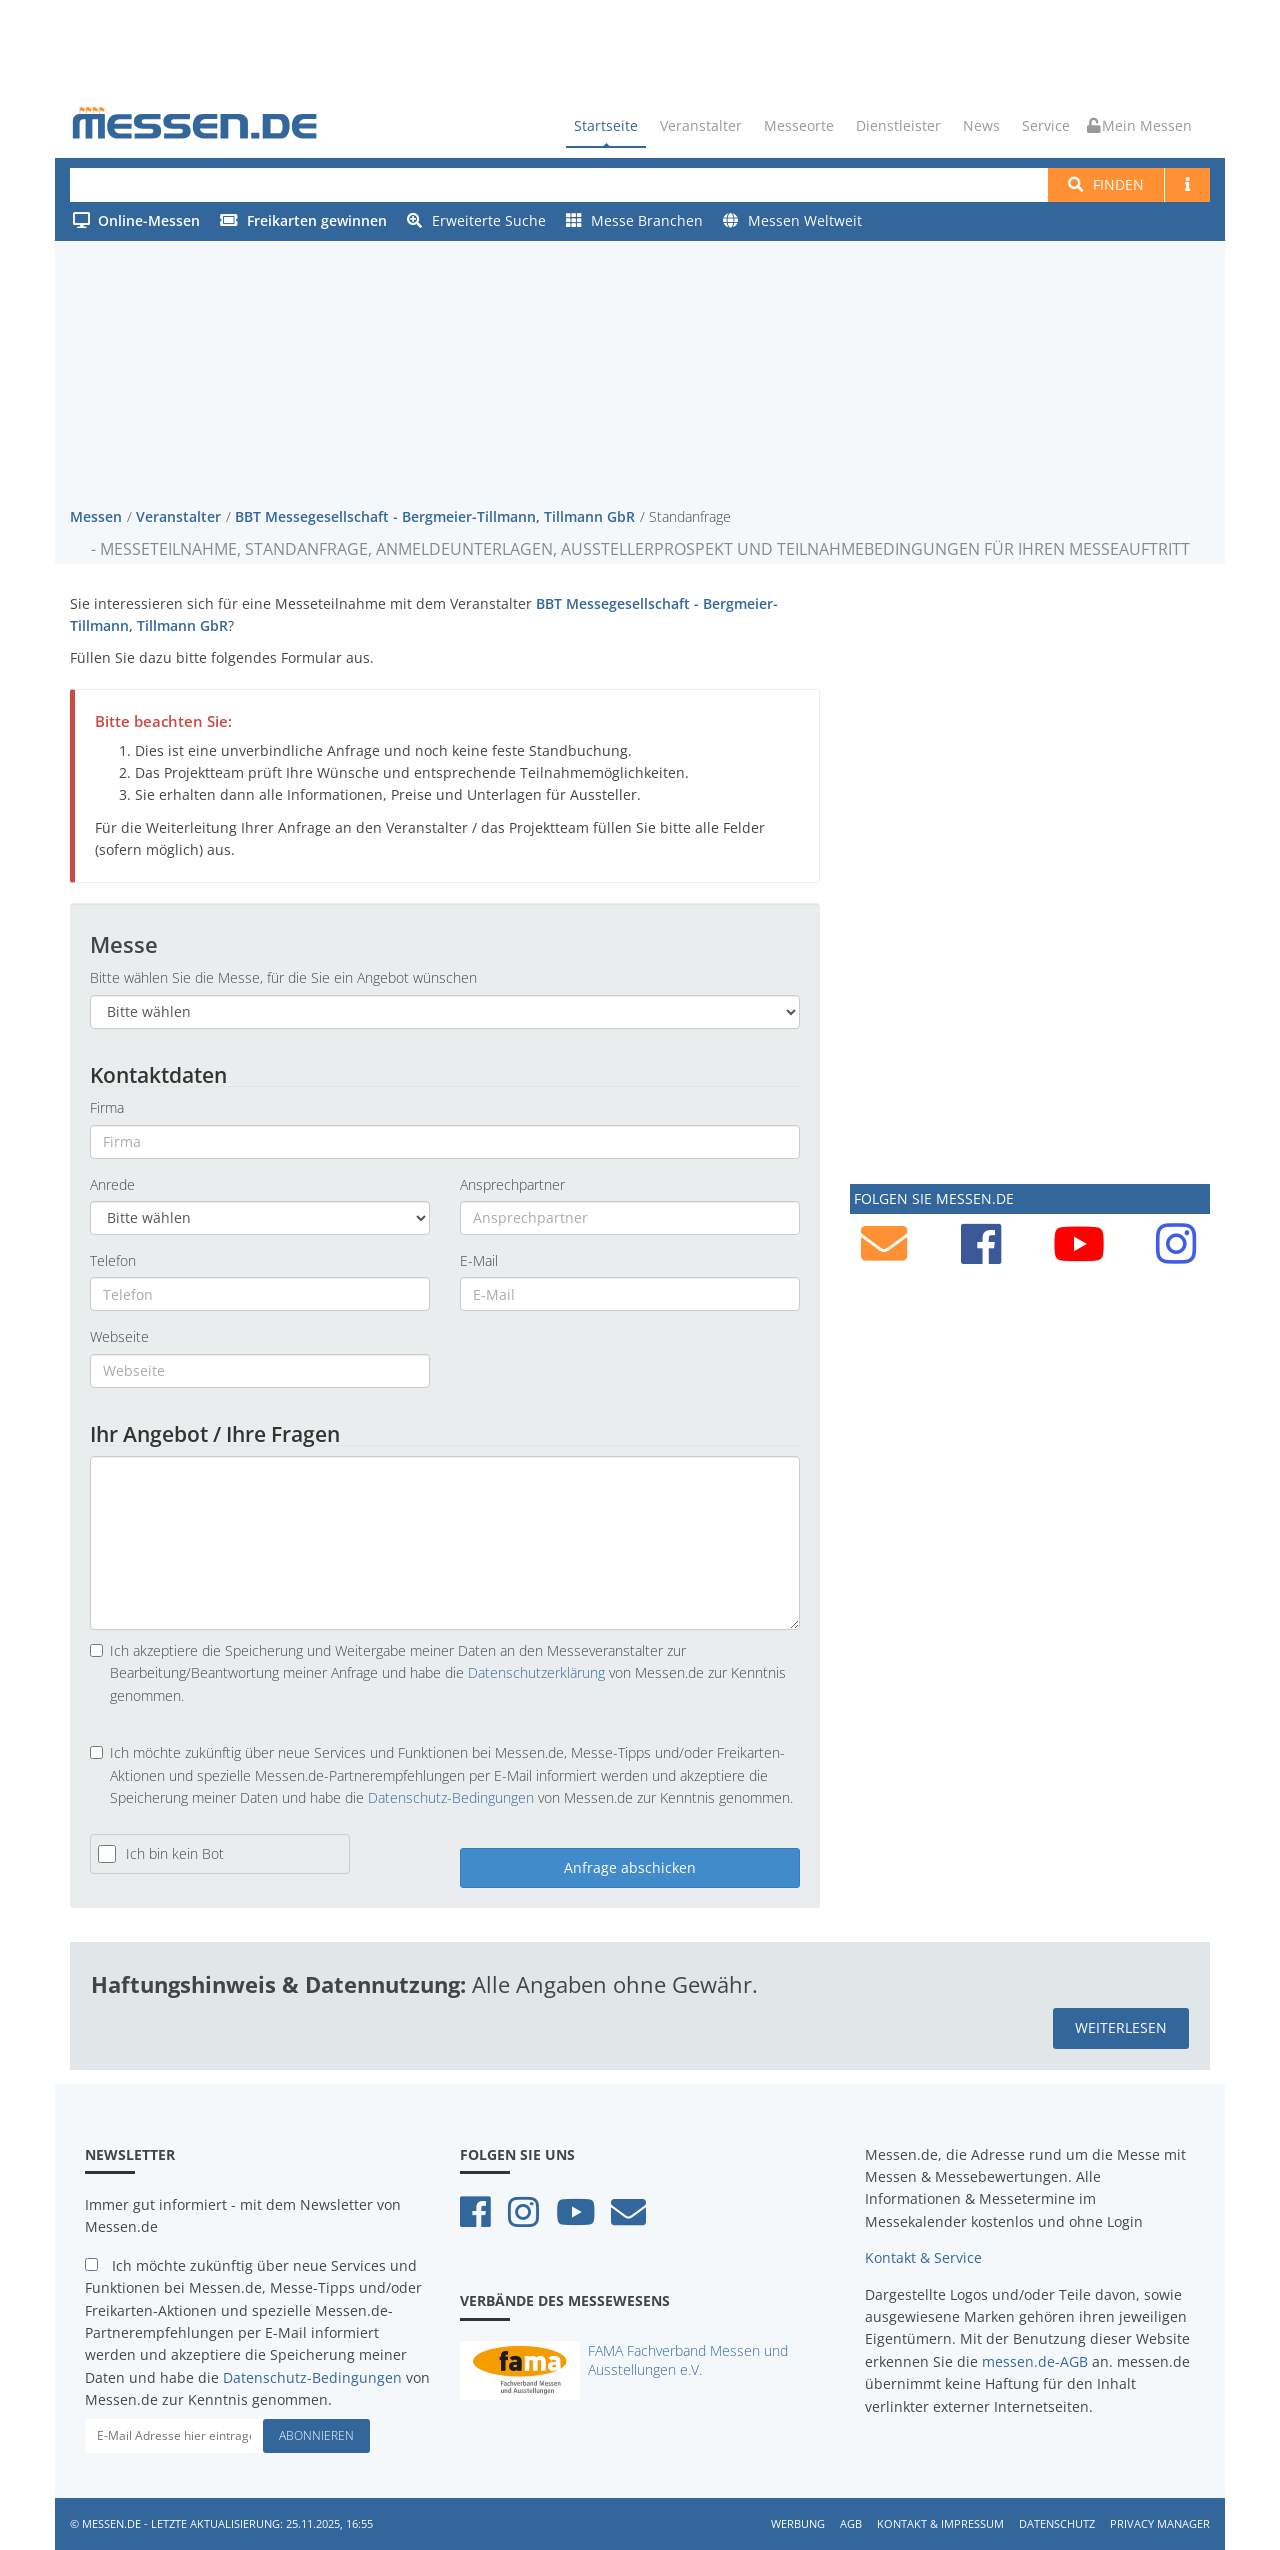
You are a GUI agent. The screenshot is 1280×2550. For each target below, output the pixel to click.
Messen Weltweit (792, 220)
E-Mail (479, 1259)
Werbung (798, 2522)
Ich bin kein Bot (175, 1853)
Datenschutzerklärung (536, 1672)
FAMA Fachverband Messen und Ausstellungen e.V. (688, 2359)
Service (1046, 125)
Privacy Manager (1160, 2522)
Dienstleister (898, 125)
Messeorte (799, 125)
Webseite (119, 1336)
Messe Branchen (634, 220)
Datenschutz (1057, 2522)
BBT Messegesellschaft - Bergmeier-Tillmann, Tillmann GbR (435, 515)
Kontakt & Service (923, 2257)
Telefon (113, 1259)
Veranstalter (701, 125)
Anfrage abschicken (630, 1867)
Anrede (112, 1183)
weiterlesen (1121, 2027)
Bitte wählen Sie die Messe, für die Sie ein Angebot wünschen (283, 977)
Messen (96, 515)
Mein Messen (1139, 125)
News (981, 125)
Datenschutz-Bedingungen (451, 1796)
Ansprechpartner (512, 1183)
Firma (107, 1107)
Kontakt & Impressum (940, 2522)
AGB (851, 2522)
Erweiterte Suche (476, 220)
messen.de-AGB (1035, 2360)
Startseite (606, 125)
